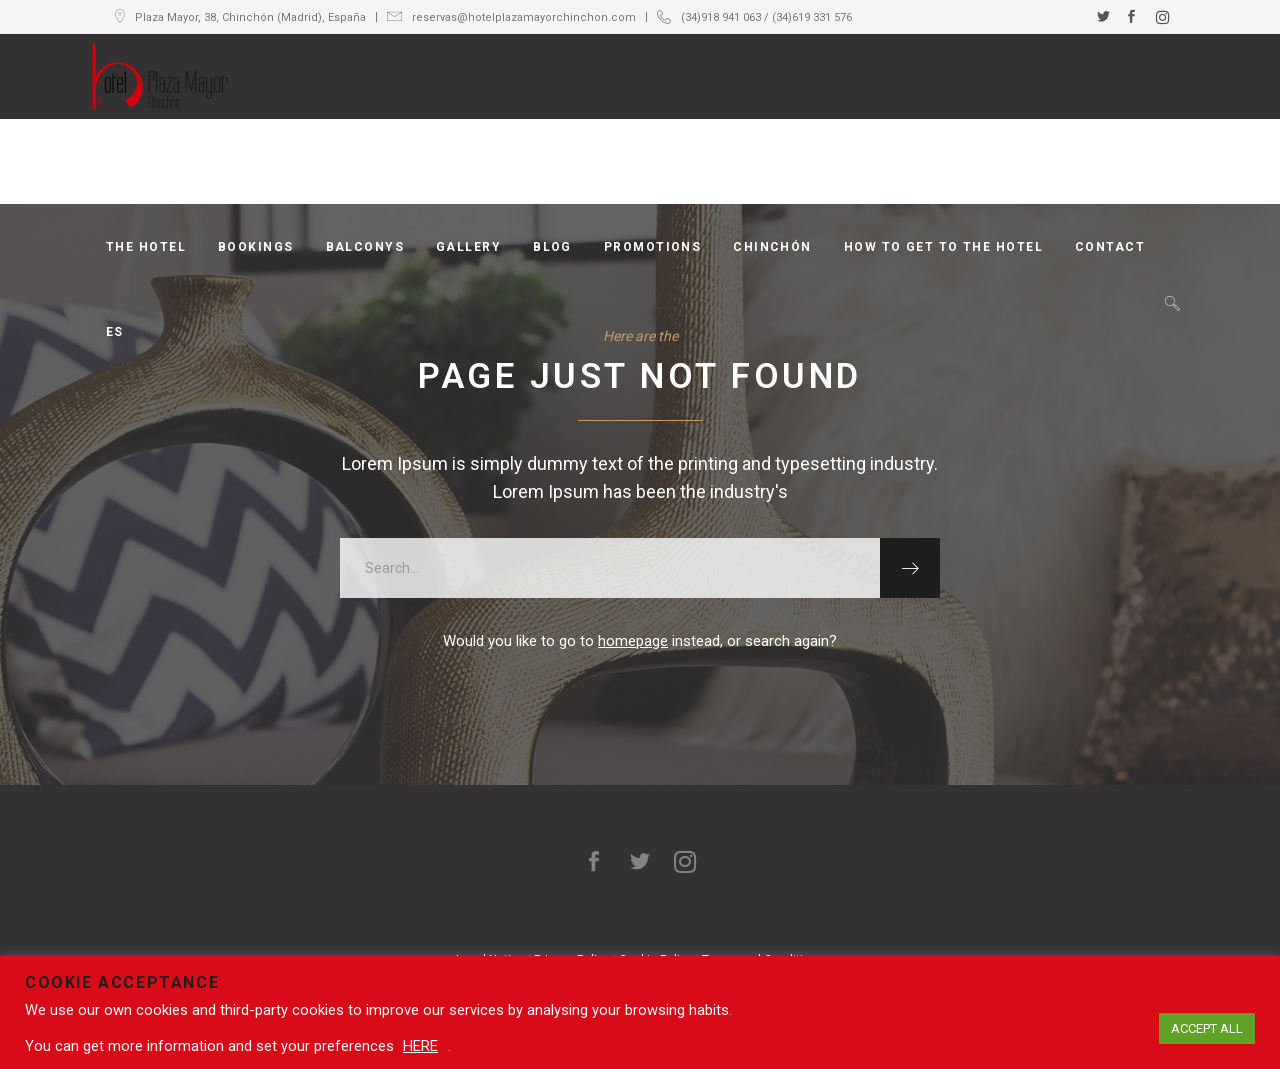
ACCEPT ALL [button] (1207, 1028)
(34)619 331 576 (812, 17)
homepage (633, 641)
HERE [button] (420, 1046)
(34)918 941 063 (721, 17)
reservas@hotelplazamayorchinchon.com (524, 17)
